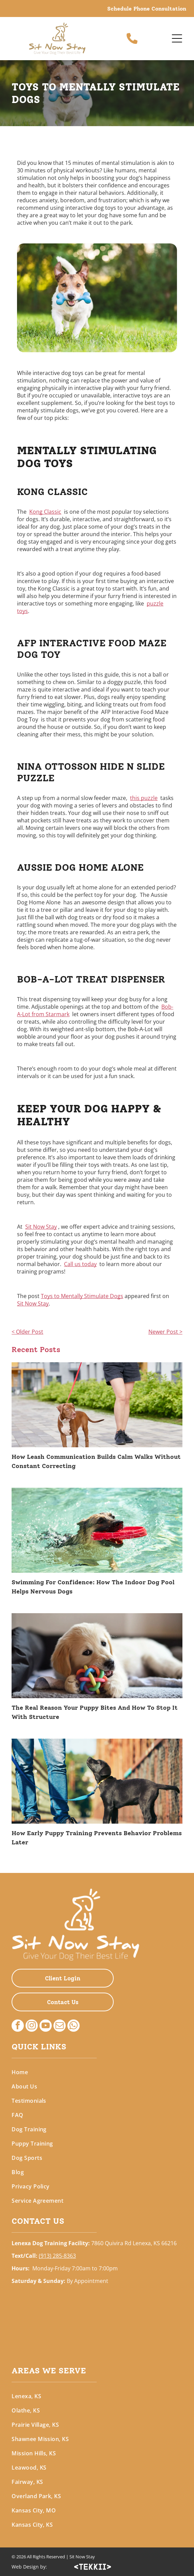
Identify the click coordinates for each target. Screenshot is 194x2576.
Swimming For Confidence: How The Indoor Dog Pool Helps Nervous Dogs (93, 1587)
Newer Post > (165, 1331)
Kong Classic (45, 511)
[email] (59, 2026)
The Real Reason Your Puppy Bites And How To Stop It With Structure (95, 1712)
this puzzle (144, 798)
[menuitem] (97, 2072)
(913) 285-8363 (57, 2255)
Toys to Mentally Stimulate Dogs (82, 1296)
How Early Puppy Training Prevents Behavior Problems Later (97, 1837)
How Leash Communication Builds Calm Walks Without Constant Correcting (96, 1461)
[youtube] (45, 2026)
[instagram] (32, 2026)
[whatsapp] (73, 2026)
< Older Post (27, 1331)
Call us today (80, 1264)
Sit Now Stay (41, 1226)
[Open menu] (177, 38)
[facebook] (18, 2026)
